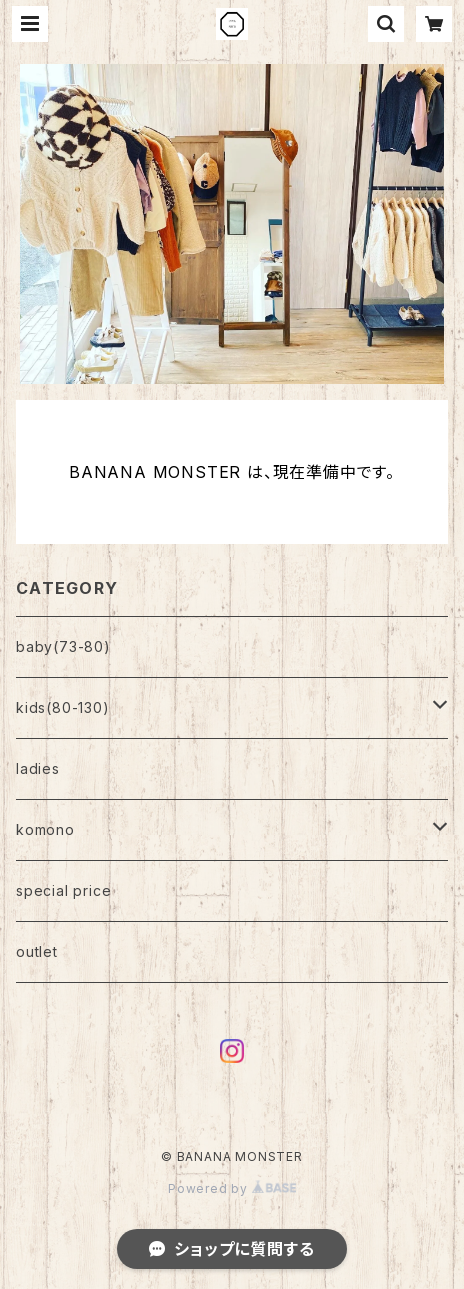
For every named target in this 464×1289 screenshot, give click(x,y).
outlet (37, 951)
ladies (38, 768)
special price (63, 890)
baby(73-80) (63, 646)
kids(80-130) (63, 707)
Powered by (232, 1188)
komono (45, 829)
